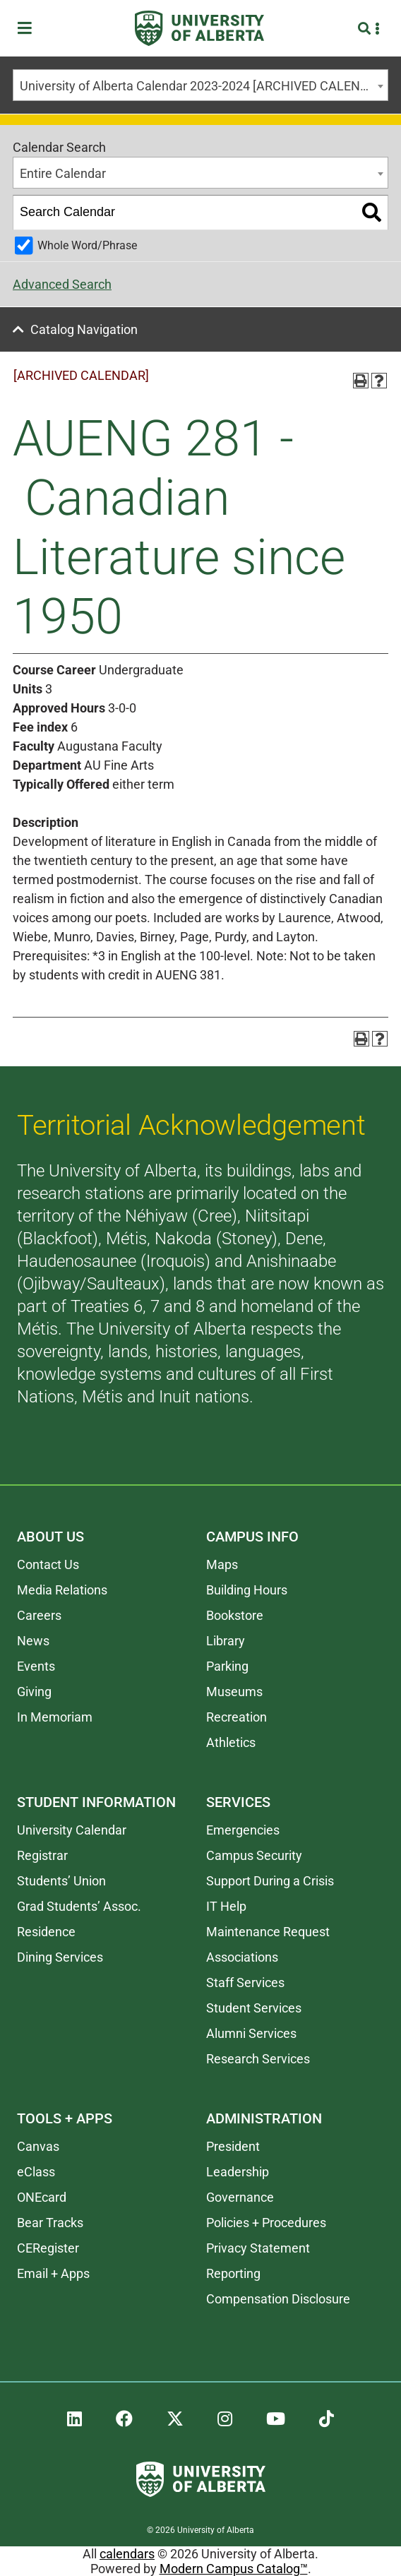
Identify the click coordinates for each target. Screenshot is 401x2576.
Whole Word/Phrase (87, 245)
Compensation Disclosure (278, 2298)
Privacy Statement (258, 2248)
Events (36, 1666)
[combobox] (200, 85)
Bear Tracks (50, 2222)
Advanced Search (62, 284)
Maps (222, 1564)
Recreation (236, 1717)
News (33, 1640)
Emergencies (243, 1830)
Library (225, 1640)
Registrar (42, 1855)
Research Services (258, 2058)
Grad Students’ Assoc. (79, 1906)
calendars (127, 2553)
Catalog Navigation (84, 329)
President (233, 2146)
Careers (39, 1615)
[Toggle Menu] (29, 28)
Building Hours (246, 1589)
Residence (46, 1931)
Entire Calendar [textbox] (63, 173)
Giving (34, 1691)
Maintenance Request (268, 1931)
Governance (240, 2197)
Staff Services (245, 1982)
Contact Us (48, 1564)
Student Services (253, 2007)
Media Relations (62, 1589)
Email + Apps (53, 2273)
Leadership (237, 2171)
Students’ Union (61, 1880)
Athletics (231, 1742)
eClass (36, 2171)
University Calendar (71, 1830)
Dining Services (60, 1957)
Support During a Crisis (270, 1880)
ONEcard (41, 2197)
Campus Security (254, 1855)
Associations (242, 1957)
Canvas (38, 2146)
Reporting (233, 2273)
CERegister (48, 2248)
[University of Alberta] (199, 28)
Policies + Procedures (266, 2222)
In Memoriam (54, 1717)
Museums (234, 1691)
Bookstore (234, 1615)
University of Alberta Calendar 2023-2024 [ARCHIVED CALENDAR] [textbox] (204, 85)
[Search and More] (366, 28)
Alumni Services (251, 2033)
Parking (227, 1666)
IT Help (226, 1906)
